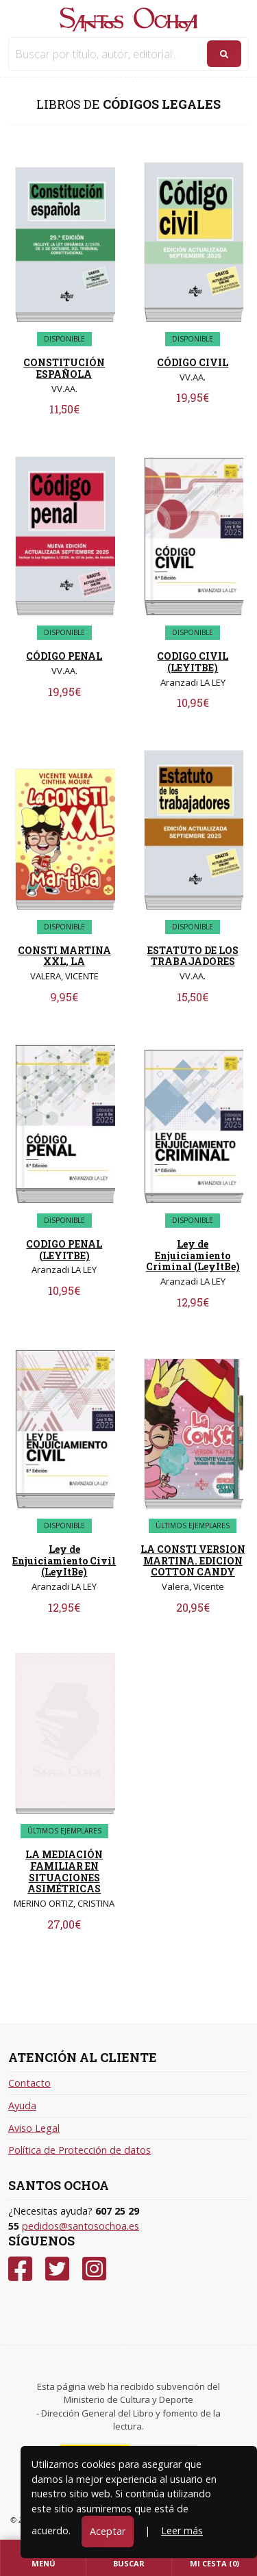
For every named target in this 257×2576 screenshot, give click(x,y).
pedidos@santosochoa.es (80, 2225)
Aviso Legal (34, 2128)
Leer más (182, 2530)
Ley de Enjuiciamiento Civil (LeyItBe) (64, 1561)
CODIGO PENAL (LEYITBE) (64, 1249)
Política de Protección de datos (79, 2149)
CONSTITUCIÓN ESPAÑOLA (64, 368)
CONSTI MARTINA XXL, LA (64, 956)
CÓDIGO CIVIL (192, 362)
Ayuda (22, 2105)
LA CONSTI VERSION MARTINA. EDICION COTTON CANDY (192, 1561)
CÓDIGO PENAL (64, 655)
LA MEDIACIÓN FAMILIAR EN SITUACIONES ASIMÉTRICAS (64, 1871)
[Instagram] (94, 2269)
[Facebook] (20, 2269)
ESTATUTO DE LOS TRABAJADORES (192, 956)
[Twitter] (57, 2269)
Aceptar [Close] (107, 2531)
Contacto (29, 2082)
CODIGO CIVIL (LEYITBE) (192, 661)
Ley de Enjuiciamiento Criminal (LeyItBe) (193, 1255)
